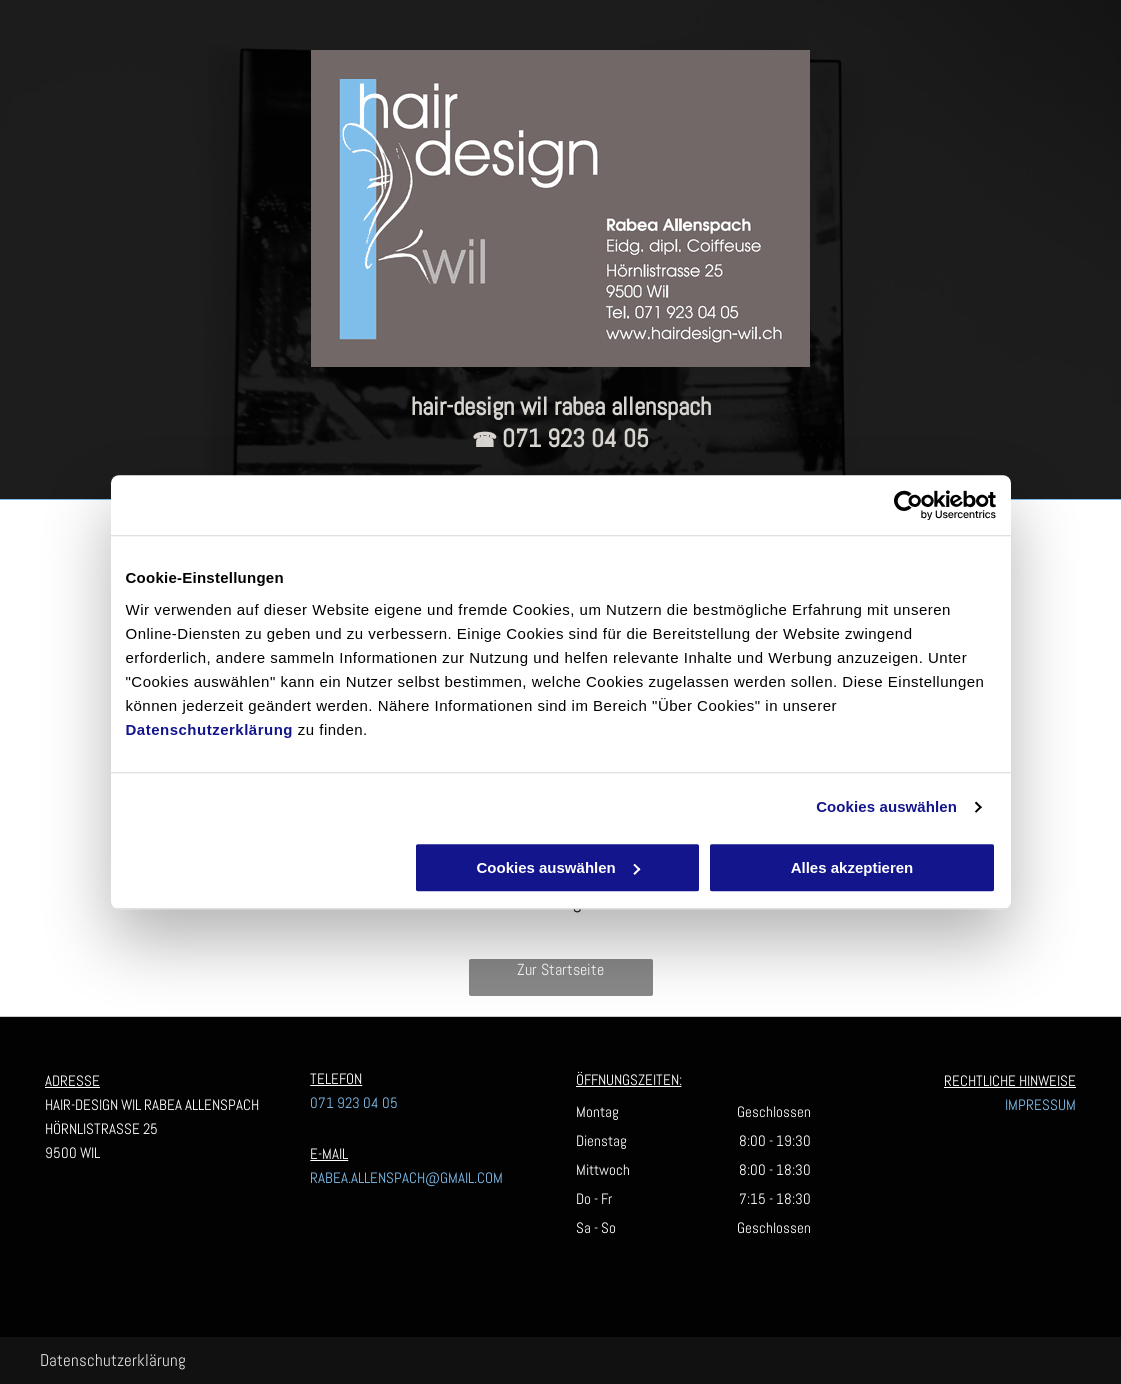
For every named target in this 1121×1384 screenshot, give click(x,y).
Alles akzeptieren (852, 867)
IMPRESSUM (1040, 1104)
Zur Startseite (560, 969)
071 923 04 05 (575, 438)
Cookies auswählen (886, 806)
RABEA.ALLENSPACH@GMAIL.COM (406, 1177)
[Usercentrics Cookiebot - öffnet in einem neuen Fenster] (908, 505)
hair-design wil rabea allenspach (561, 406)
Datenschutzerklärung (210, 729)
